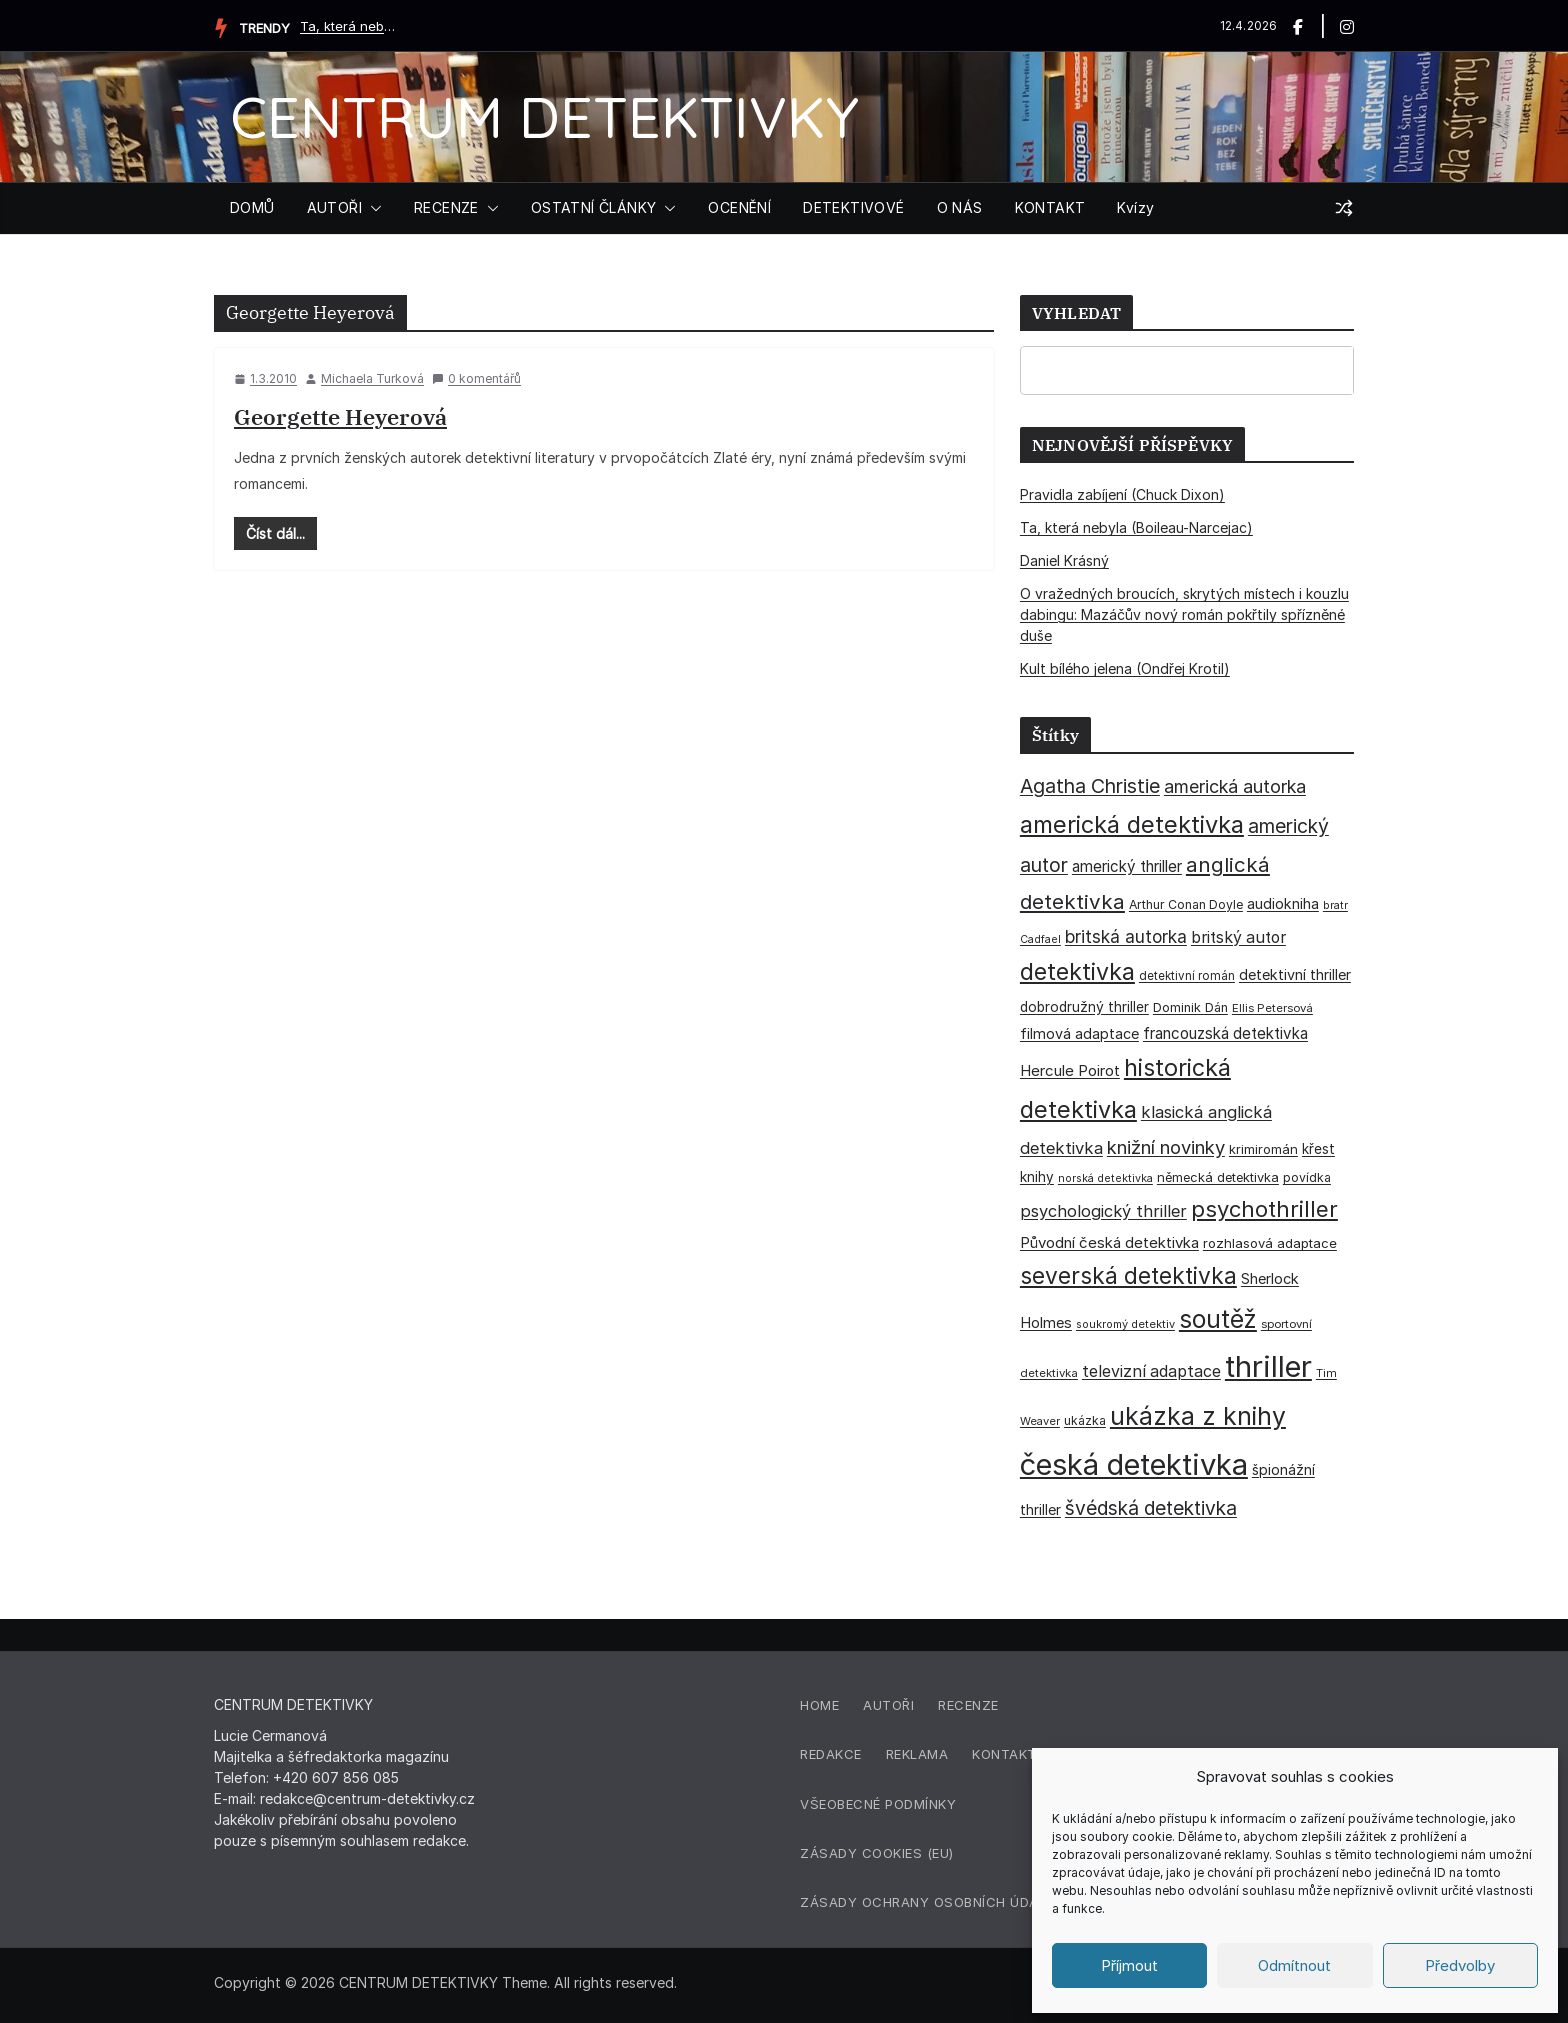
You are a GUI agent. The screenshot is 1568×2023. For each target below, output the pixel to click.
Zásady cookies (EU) (877, 1853)
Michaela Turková (372, 378)
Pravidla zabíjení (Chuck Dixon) (1122, 494)
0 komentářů (476, 378)
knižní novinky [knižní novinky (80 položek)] (1166, 1147)
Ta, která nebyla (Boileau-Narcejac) (350, 26)
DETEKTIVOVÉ (853, 207)
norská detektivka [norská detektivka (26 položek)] (1105, 1178)
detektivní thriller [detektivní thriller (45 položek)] (1295, 974)
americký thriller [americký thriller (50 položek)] (1127, 866)
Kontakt (1004, 1754)
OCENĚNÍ (739, 207)
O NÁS (960, 207)
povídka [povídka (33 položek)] (1307, 1177)
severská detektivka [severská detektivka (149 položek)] (1128, 1275)
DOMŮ (252, 207)
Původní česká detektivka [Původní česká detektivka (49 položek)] (1109, 1242)
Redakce (831, 1754)
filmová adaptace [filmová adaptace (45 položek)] (1079, 1033)
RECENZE (446, 207)
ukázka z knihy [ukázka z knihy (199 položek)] (1198, 1416)
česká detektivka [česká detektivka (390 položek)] (1134, 1464)
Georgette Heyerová (340, 416)
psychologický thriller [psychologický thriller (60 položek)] (1103, 1211)
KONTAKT (1050, 207)
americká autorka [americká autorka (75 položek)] (1235, 786)
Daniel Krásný (1064, 560)
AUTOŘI (334, 207)
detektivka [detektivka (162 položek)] (1077, 972)
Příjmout (1129, 1965)
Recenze (968, 1705)
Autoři (888, 1705)
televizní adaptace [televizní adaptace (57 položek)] (1151, 1371)
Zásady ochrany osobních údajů (928, 1902)
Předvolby (1460, 1965)
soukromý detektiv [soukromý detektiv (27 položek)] (1125, 1324)
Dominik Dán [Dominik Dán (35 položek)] (1190, 1007)
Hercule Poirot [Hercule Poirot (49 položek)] (1070, 1070)
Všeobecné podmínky (878, 1804)
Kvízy (1135, 207)
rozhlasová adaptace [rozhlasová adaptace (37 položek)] (1270, 1243)
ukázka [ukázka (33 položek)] (1085, 1420)
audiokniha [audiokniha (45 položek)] (1283, 903)
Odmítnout (1294, 1965)
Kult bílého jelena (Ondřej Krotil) (1125, 668)
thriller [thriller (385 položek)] (1268, 1366)
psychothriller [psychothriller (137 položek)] (1264, 1209)
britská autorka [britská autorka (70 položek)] (1126, 936)
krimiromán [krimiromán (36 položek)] (1263, 1149)
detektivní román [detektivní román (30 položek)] (1187, 976)
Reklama (917, 1754)
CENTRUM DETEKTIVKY (544, 116)
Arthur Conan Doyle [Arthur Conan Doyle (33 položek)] (1186, 904)
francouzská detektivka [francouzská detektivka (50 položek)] (1225, 1033)
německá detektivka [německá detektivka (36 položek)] (1218, 1177)
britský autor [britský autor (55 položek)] (1238, 937)
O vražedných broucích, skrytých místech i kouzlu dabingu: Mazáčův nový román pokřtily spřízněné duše (1184, 614)
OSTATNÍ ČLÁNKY (594, 207)
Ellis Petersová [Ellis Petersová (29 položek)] (1272, 1008)
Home (819, 1705)
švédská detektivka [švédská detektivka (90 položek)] (1151, 1508)
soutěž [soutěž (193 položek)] (1218, 1319)
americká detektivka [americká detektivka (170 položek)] (1132, 824)
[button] (372, 208)
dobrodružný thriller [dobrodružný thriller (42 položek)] (1084, 1007)
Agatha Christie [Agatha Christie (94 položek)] (1090, 786)
